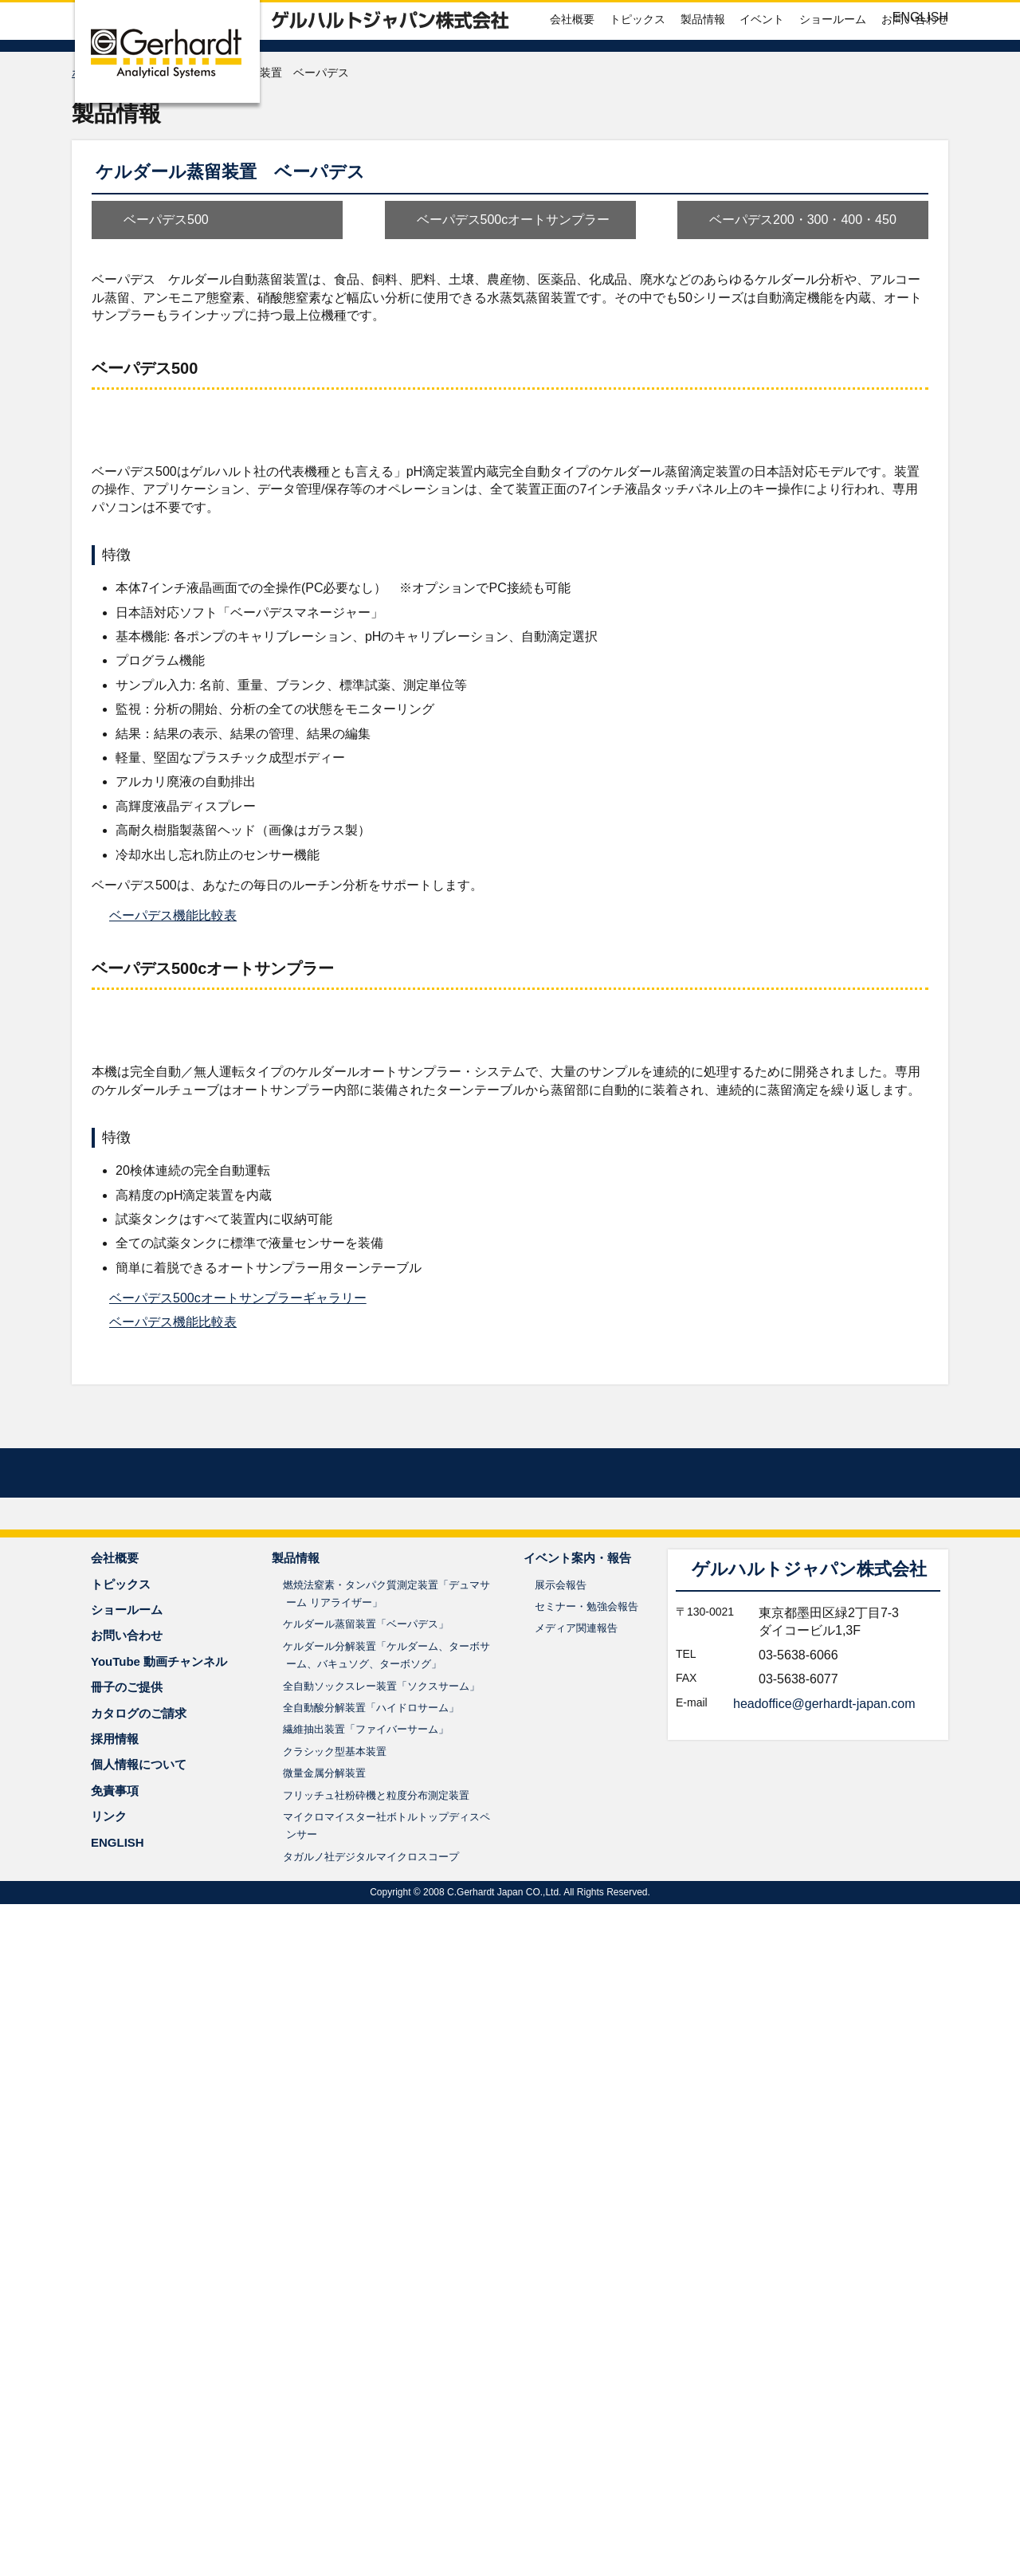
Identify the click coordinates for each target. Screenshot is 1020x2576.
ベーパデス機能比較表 (173, 1310)
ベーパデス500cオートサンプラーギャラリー (238, 1908)
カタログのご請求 (138, 2385)
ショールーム (832, 67)
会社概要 (572, 67)
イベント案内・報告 (577, 2230)
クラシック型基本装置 (334, 2423)
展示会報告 (560, 2257)
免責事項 (115, 2462)
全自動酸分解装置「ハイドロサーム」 (371, 2380)
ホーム (88, 122)
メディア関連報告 (576, 2301)
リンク (109, 2488)
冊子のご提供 (127, 2359)
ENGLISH (920, 17)
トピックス (637, 67)
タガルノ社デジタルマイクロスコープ (371, 2529)
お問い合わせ (914, 67)
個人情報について (138, 2437)
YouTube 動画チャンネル (159, 2333)
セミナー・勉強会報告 (586, 2278)
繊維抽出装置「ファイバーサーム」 (366, 2402)
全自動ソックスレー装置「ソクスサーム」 (381, 2358)
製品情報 (703, 67)
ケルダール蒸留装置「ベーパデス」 (366, 2297)
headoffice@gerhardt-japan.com (824, 2375)
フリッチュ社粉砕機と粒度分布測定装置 (376, 2467)
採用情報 (115, 2410)
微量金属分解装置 (324, 2445)
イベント (762, 67)
